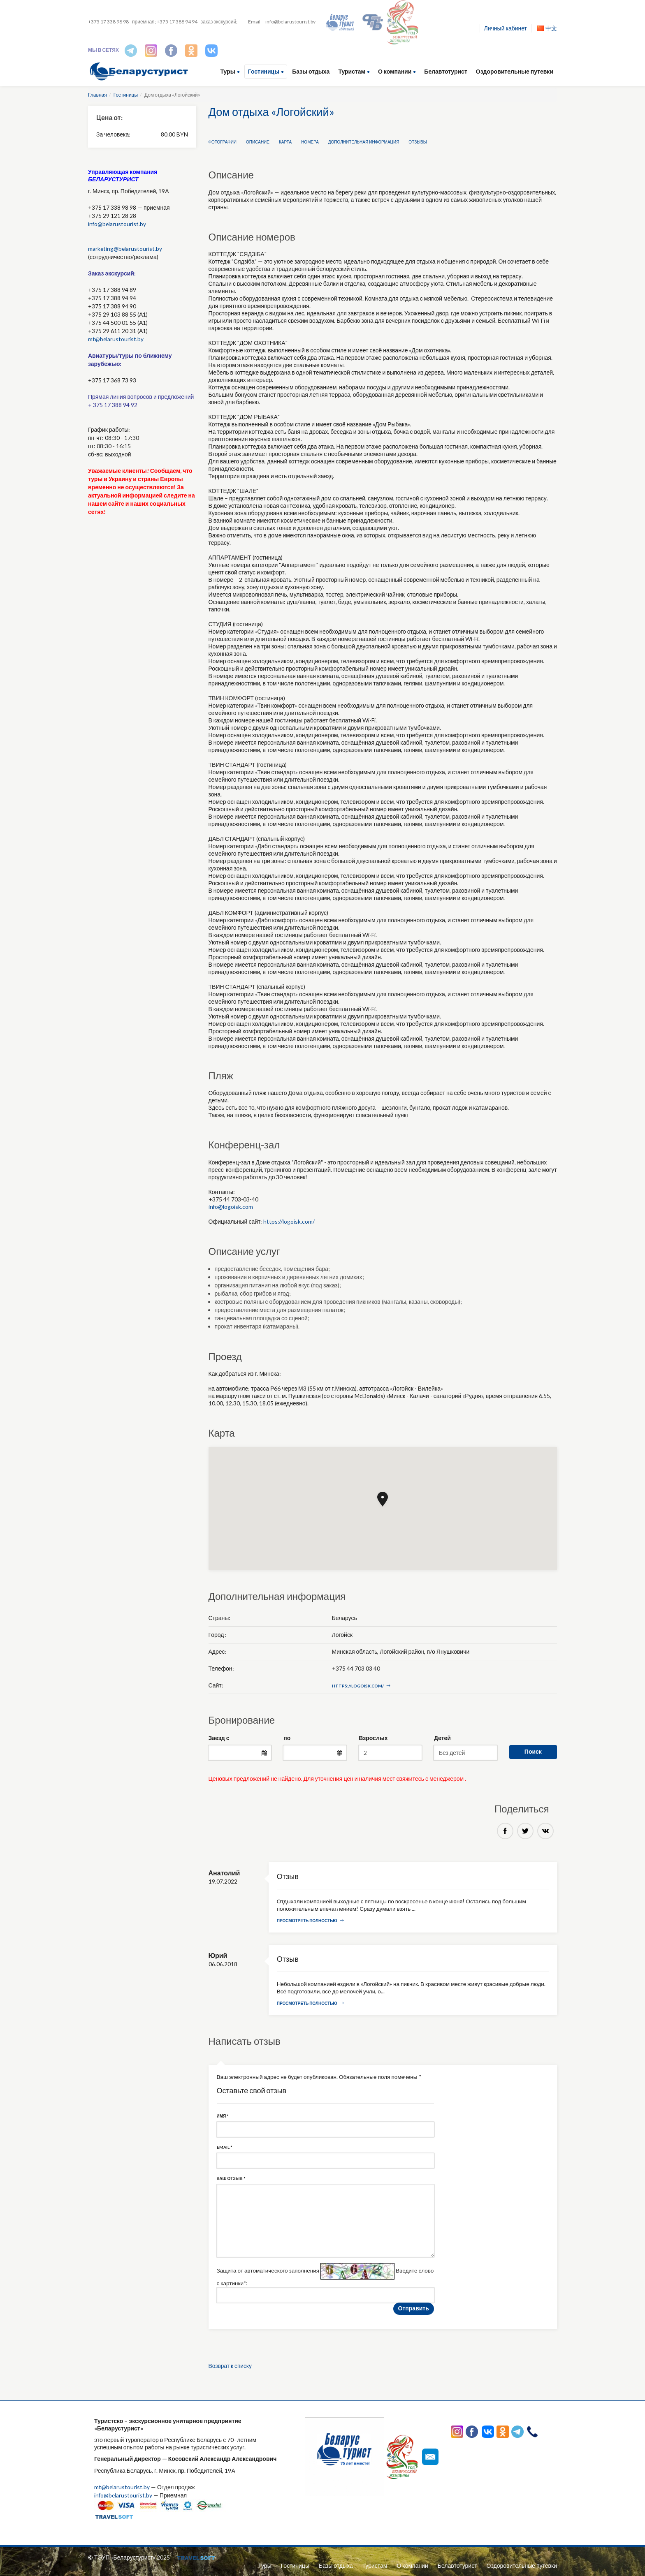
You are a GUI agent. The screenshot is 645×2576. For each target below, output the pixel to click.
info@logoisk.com (231, 1206)
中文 (547, 28)
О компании (394, 71)
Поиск (533, 1751)
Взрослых (373, 1737)
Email (224, 2148)
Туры (227, 71)
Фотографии (223, 141)
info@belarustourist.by (290, 22)
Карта (285, 141)
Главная (97, 95)
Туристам (351, 71)
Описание (257, 141)
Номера (310, 141)
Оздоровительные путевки (514, 71)
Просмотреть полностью (310, 1921)
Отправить (413, 2310)
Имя (223, 2116)
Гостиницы (263, 71)
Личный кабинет (505, 28)
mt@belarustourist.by (116, 339)
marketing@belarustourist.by (125, 248)
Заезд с (219, 1737)
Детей (442, 1737)
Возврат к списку (231, 2367)
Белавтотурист (445, 71)
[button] (382, 1499)
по (286, 1737)
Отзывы (417, 141)
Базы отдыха (310, 71)
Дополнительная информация (363, 141)
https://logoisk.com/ (289, 1221)
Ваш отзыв (231, 2180)
